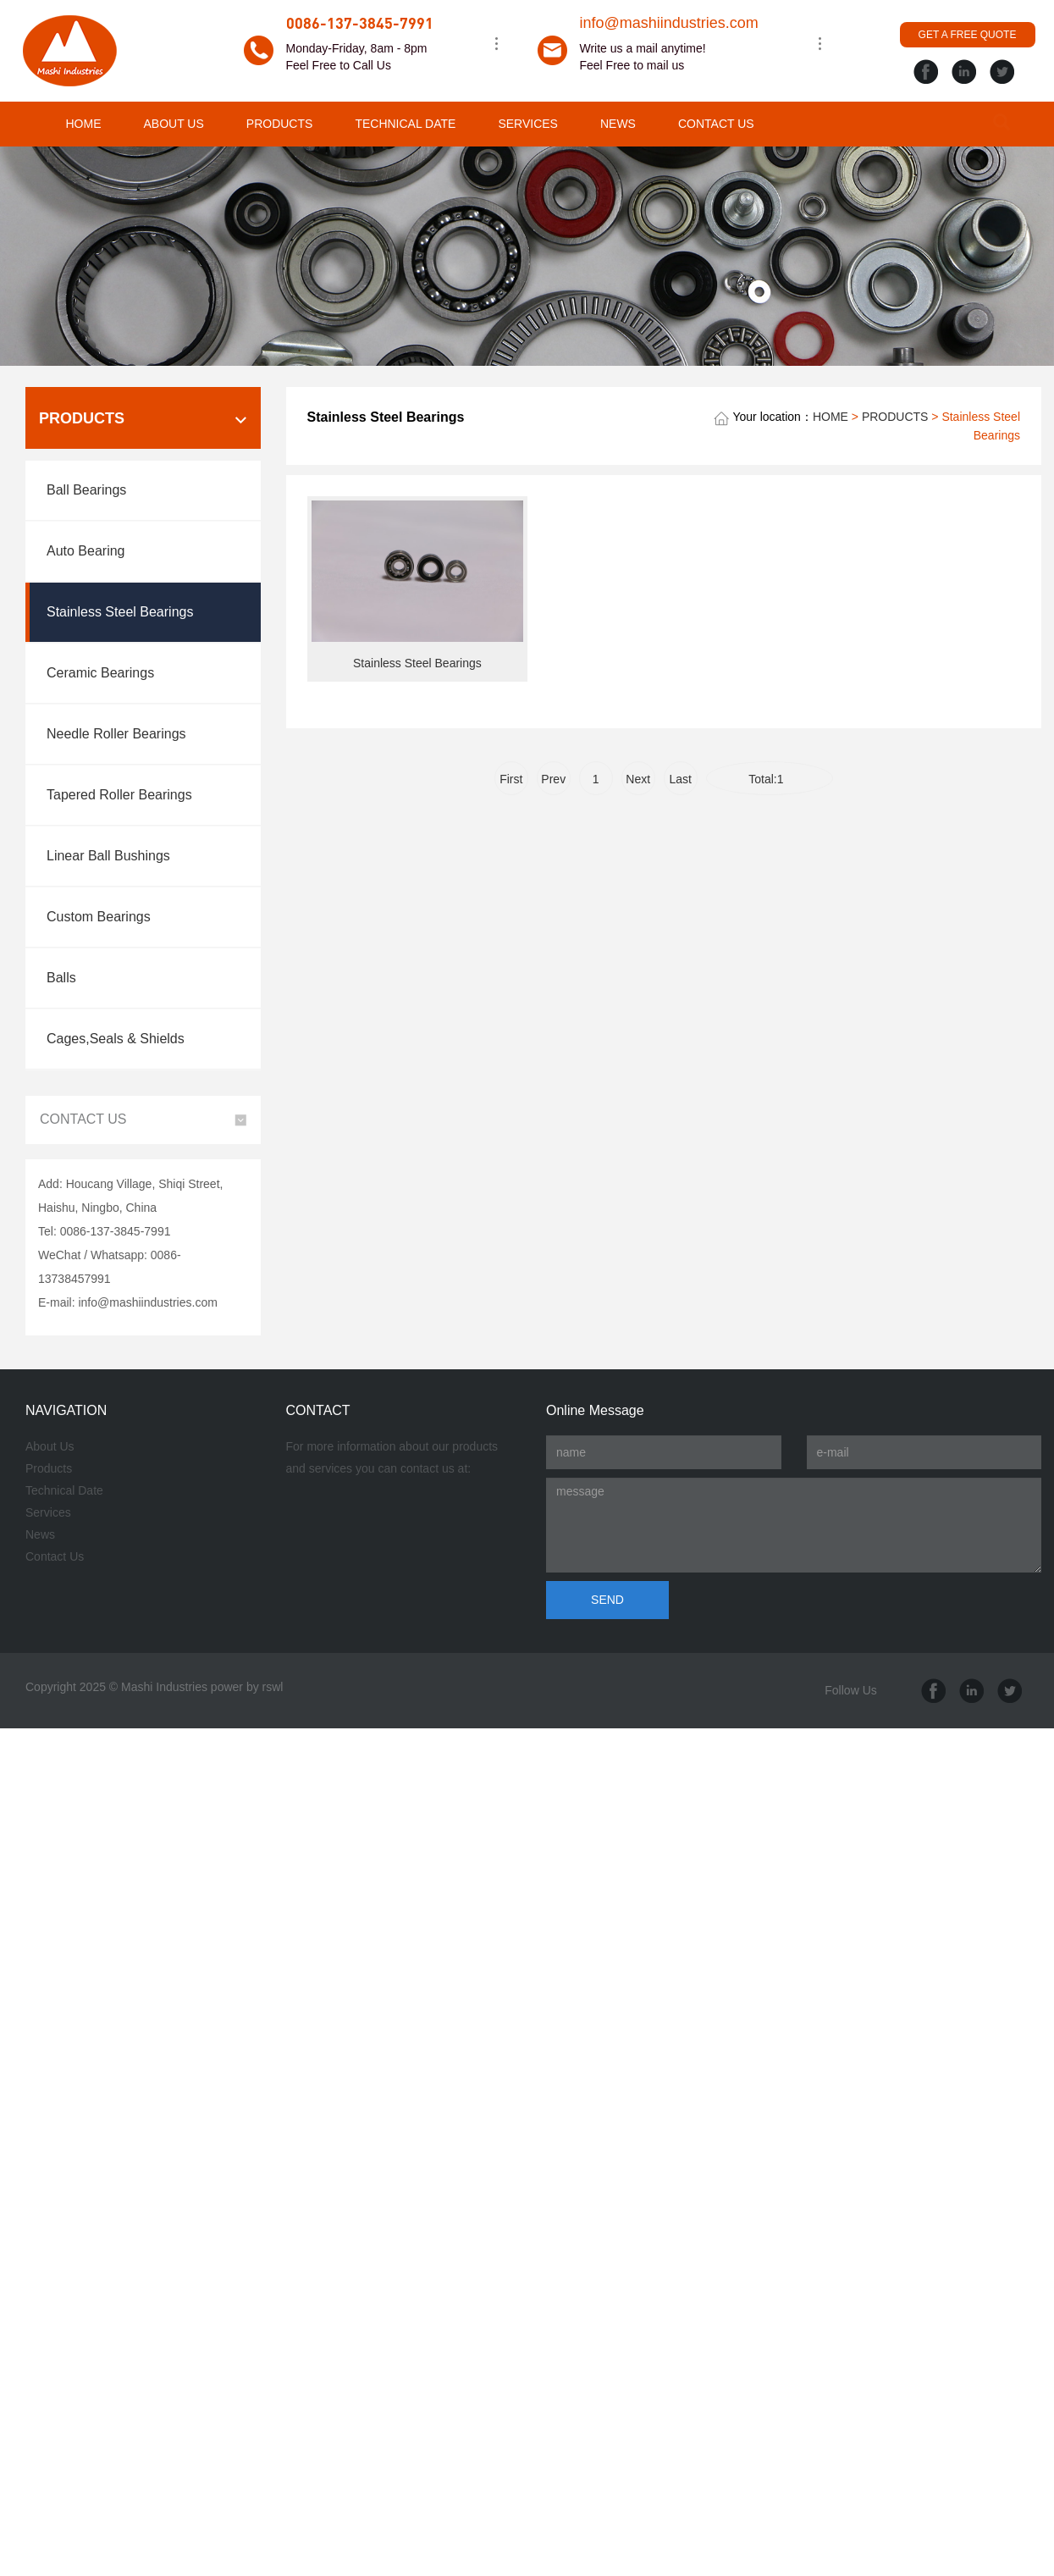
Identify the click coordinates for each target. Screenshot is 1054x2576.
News (40, 1534)
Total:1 (769, 779)
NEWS (618, 123)
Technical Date (64, 1490)
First (510, 779)
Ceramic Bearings (100, 673)
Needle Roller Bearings (116, 734)
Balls (61, 977)
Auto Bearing (86, 551)
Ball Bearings (86, 490)
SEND (607, 1599)
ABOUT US (174, 123)
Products (48, 1468)
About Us (49, 1446)
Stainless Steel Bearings (120, 612)
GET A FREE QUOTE (968, 35)
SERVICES (528, 123)
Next (638, 779)
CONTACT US (716, 123)
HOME (84, 123)
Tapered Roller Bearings (119, 795)
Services (48, 1512)
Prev (553, 779)
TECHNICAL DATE (405, 123)
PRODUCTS (279, 123)
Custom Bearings (99, 916)
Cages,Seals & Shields (116, 1038)
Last (681, 779)
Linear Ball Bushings (108, 856)
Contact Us (54, 1556)
